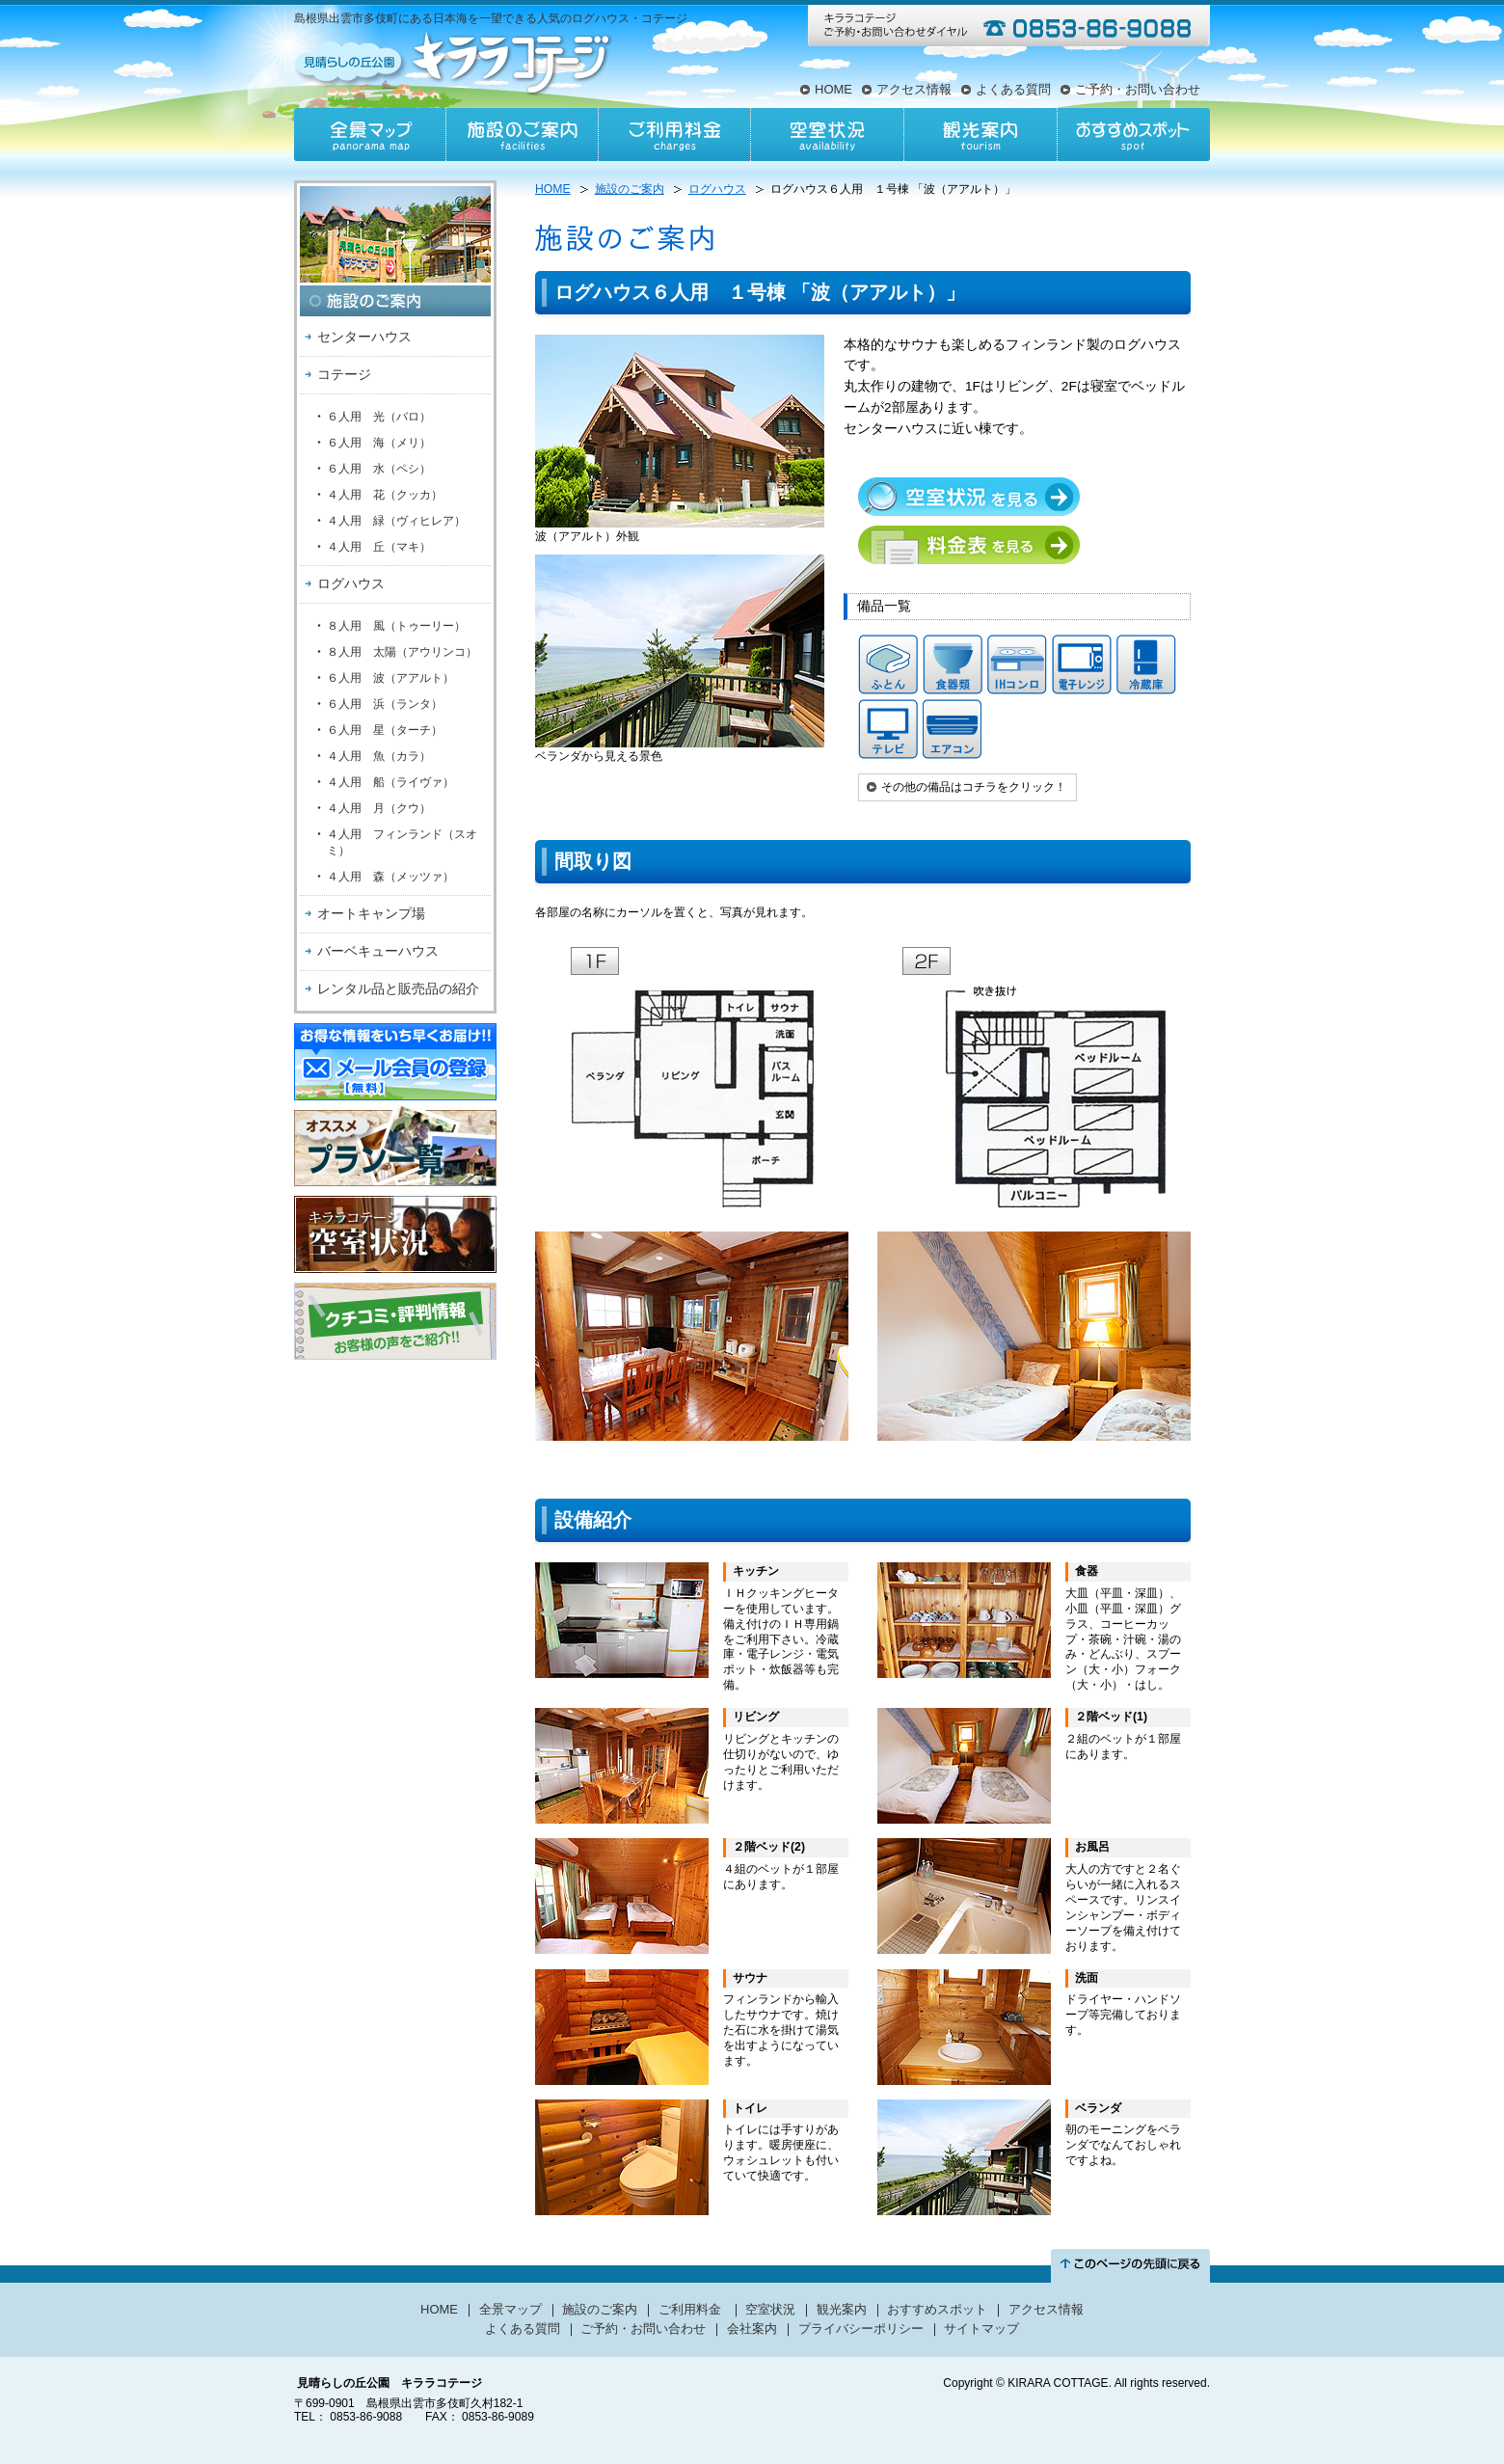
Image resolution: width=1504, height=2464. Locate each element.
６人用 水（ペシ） (379, 468)
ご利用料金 (675, 134)
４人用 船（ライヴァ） (390, 782)
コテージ (344, 374)
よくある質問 (1013, 89)
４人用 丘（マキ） (379, 547)
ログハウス (351, 583)
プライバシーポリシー (861, 2328)
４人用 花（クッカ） (385, 494)
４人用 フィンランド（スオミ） (402, 842)
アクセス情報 (914, 89)
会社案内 (752, 2328)
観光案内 (979, 134)
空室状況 (827, 134)
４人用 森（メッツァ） (390, 876)
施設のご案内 (522, 134)
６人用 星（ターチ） (385, 730)
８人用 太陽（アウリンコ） (402, 652)
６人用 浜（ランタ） (385, 704)
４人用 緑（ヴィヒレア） (396, 521)
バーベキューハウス (378, 951)
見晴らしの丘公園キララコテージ (454, 61)
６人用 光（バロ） (379, 416)
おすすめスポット (1133, 134)
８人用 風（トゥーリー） (396, 626)
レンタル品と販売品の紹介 (398, 988)
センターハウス (364, 336)
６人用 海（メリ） (379, 442)
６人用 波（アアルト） (390, 678)
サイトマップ (981, 2328)
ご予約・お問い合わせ (1137, 89)
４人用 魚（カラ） (379, 756)
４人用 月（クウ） (379, 808)
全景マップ (370, 134)
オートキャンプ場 (371, 913)
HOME (833, 89)
